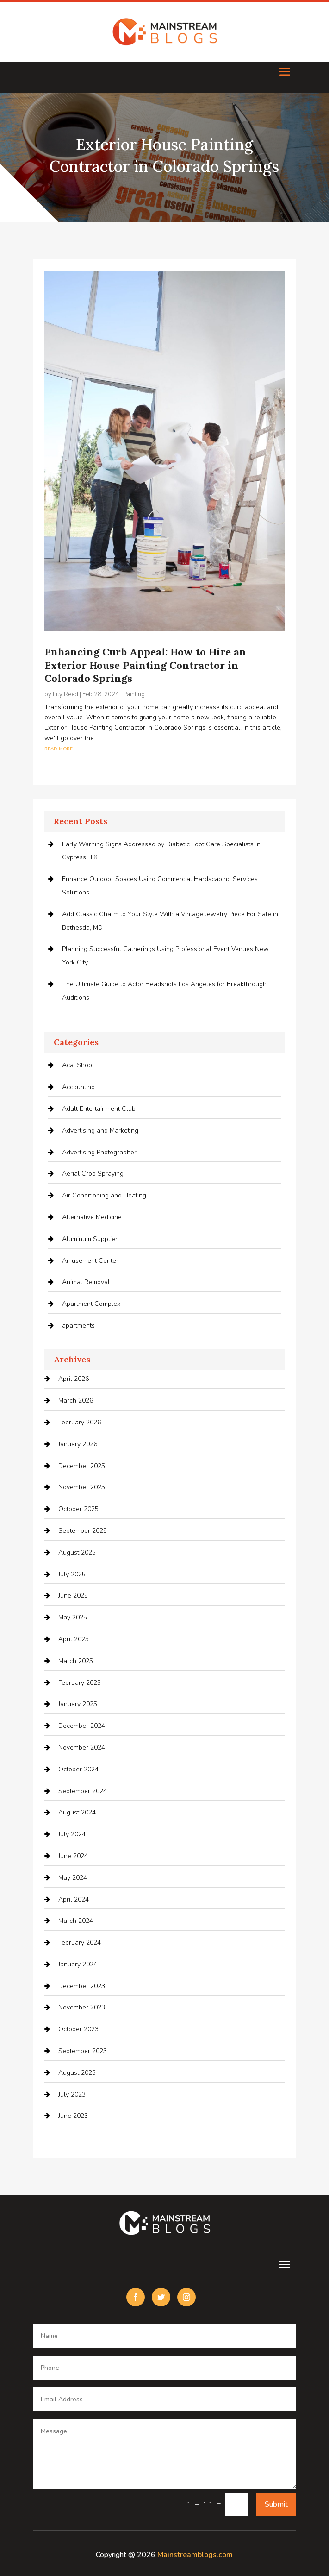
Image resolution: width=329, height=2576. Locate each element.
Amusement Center (90, 1260)
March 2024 (75, 1920)
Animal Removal (86, 1282)
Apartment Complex (91, 1303)
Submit (276, 2504)
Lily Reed (65, 694)
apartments (78, 1325)
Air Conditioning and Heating (104, 1195)
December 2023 (81, 1986)
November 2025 (81, 1487)
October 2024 (78, 1769)
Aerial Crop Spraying (93, 1173)
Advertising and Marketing (100, 1130)
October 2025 (78, 1509)
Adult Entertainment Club (99, 1108)
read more (58, 748)
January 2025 (77, 1704)
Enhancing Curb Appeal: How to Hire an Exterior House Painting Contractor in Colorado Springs (145, 665)
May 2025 (72, 1617)
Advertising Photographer (99, 1152)
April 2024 (73, 1899)
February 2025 (79, 1682)
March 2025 (75, 1660)
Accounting (78, 1087)
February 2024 (79, 1942)
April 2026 (73, 1378)
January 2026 (77, 1444)
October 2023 (78, 2029)
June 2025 (73, 1595)
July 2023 (72, 2094)
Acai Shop (77, 1065)
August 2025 (77, 1552)
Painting (134, 694)
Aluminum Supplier (90, 1238)
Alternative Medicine (92, 1217)
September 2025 (82, 1530)
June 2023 (73, 2115)
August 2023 (77, 2072)
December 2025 (81, 1465)
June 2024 (73, 1856)
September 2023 (82, 2051)
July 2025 (72, 1574)
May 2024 (72, 1877)
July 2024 (72, 1834)
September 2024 (82, 1791)
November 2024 (81, 1747)
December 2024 (81, 1725)
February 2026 (79, 1422)
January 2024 (77, 1964)
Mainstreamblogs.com (195, 2555)
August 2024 (77, 1812)
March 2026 (75, 1400)
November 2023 (81, 2007)
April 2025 (73, 1639)
